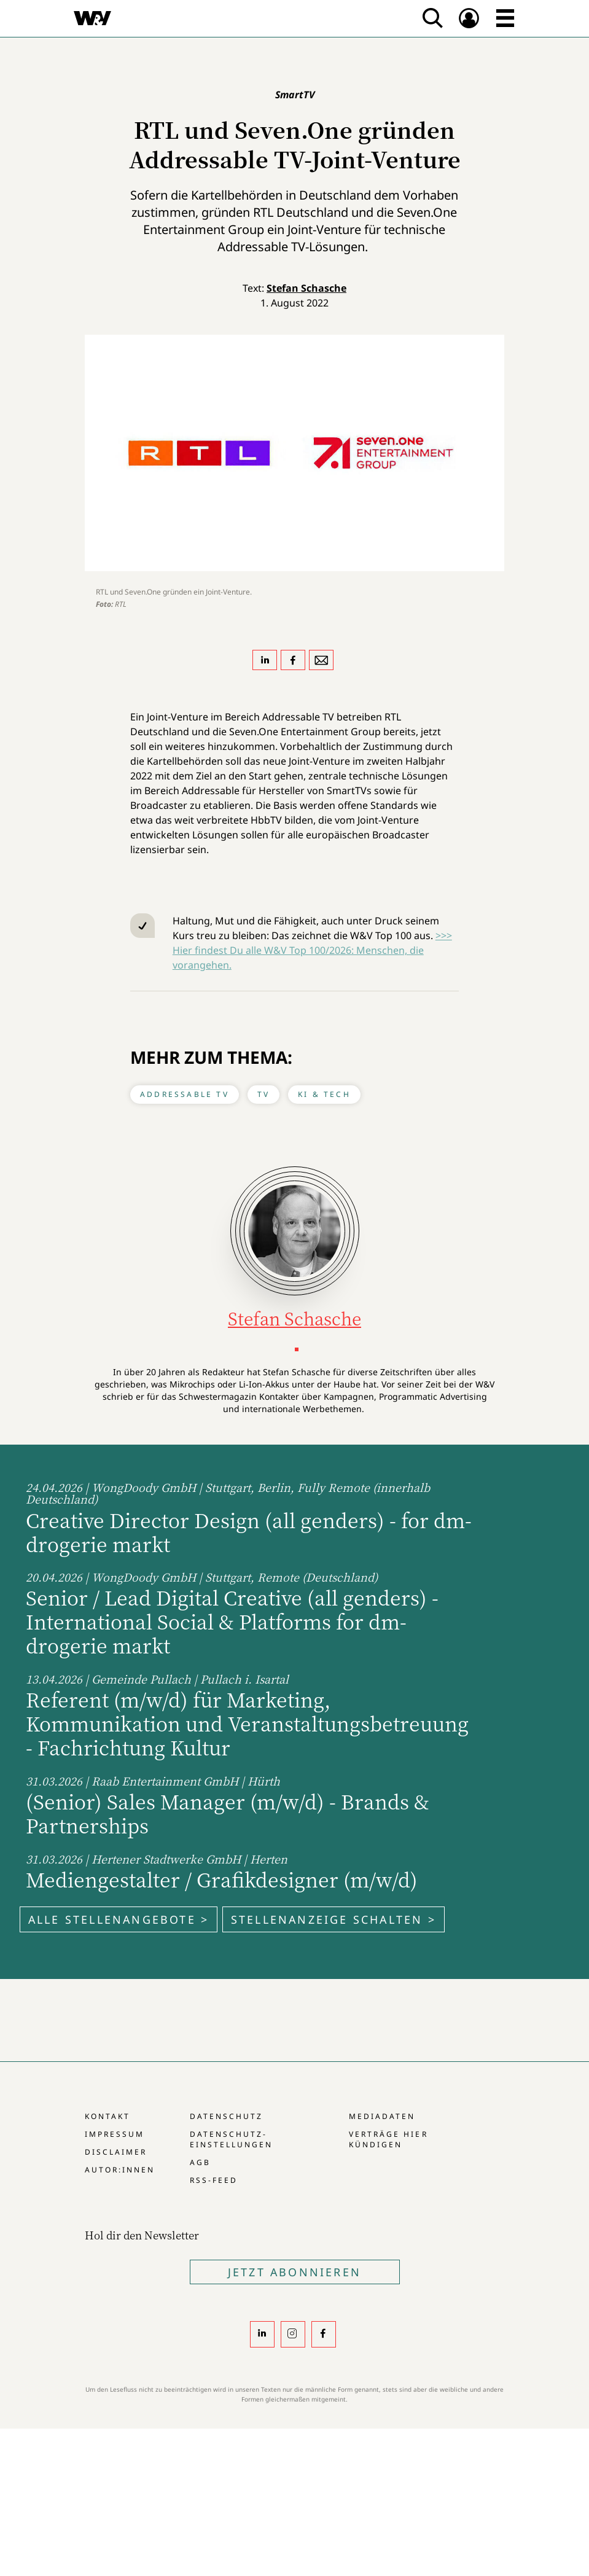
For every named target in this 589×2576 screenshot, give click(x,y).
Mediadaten (382, 2116)
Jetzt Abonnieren (294, 2272)
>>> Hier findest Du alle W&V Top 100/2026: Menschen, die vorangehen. (312, 950)
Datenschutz (226, 2116)
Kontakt (107, 2116)
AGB (200, 2162)
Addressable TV (184, 1094)
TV (263, 1094)
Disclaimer (116, 2152)
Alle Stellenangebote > (118, 1919)
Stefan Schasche (306, 288)
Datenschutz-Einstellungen (231, 2139)
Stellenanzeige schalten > (333, 1919)
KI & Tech (324, 1094)
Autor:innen (120, 2169)
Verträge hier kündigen (388, 2139)
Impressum (114, 2134)
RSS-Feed (214, 2180)
